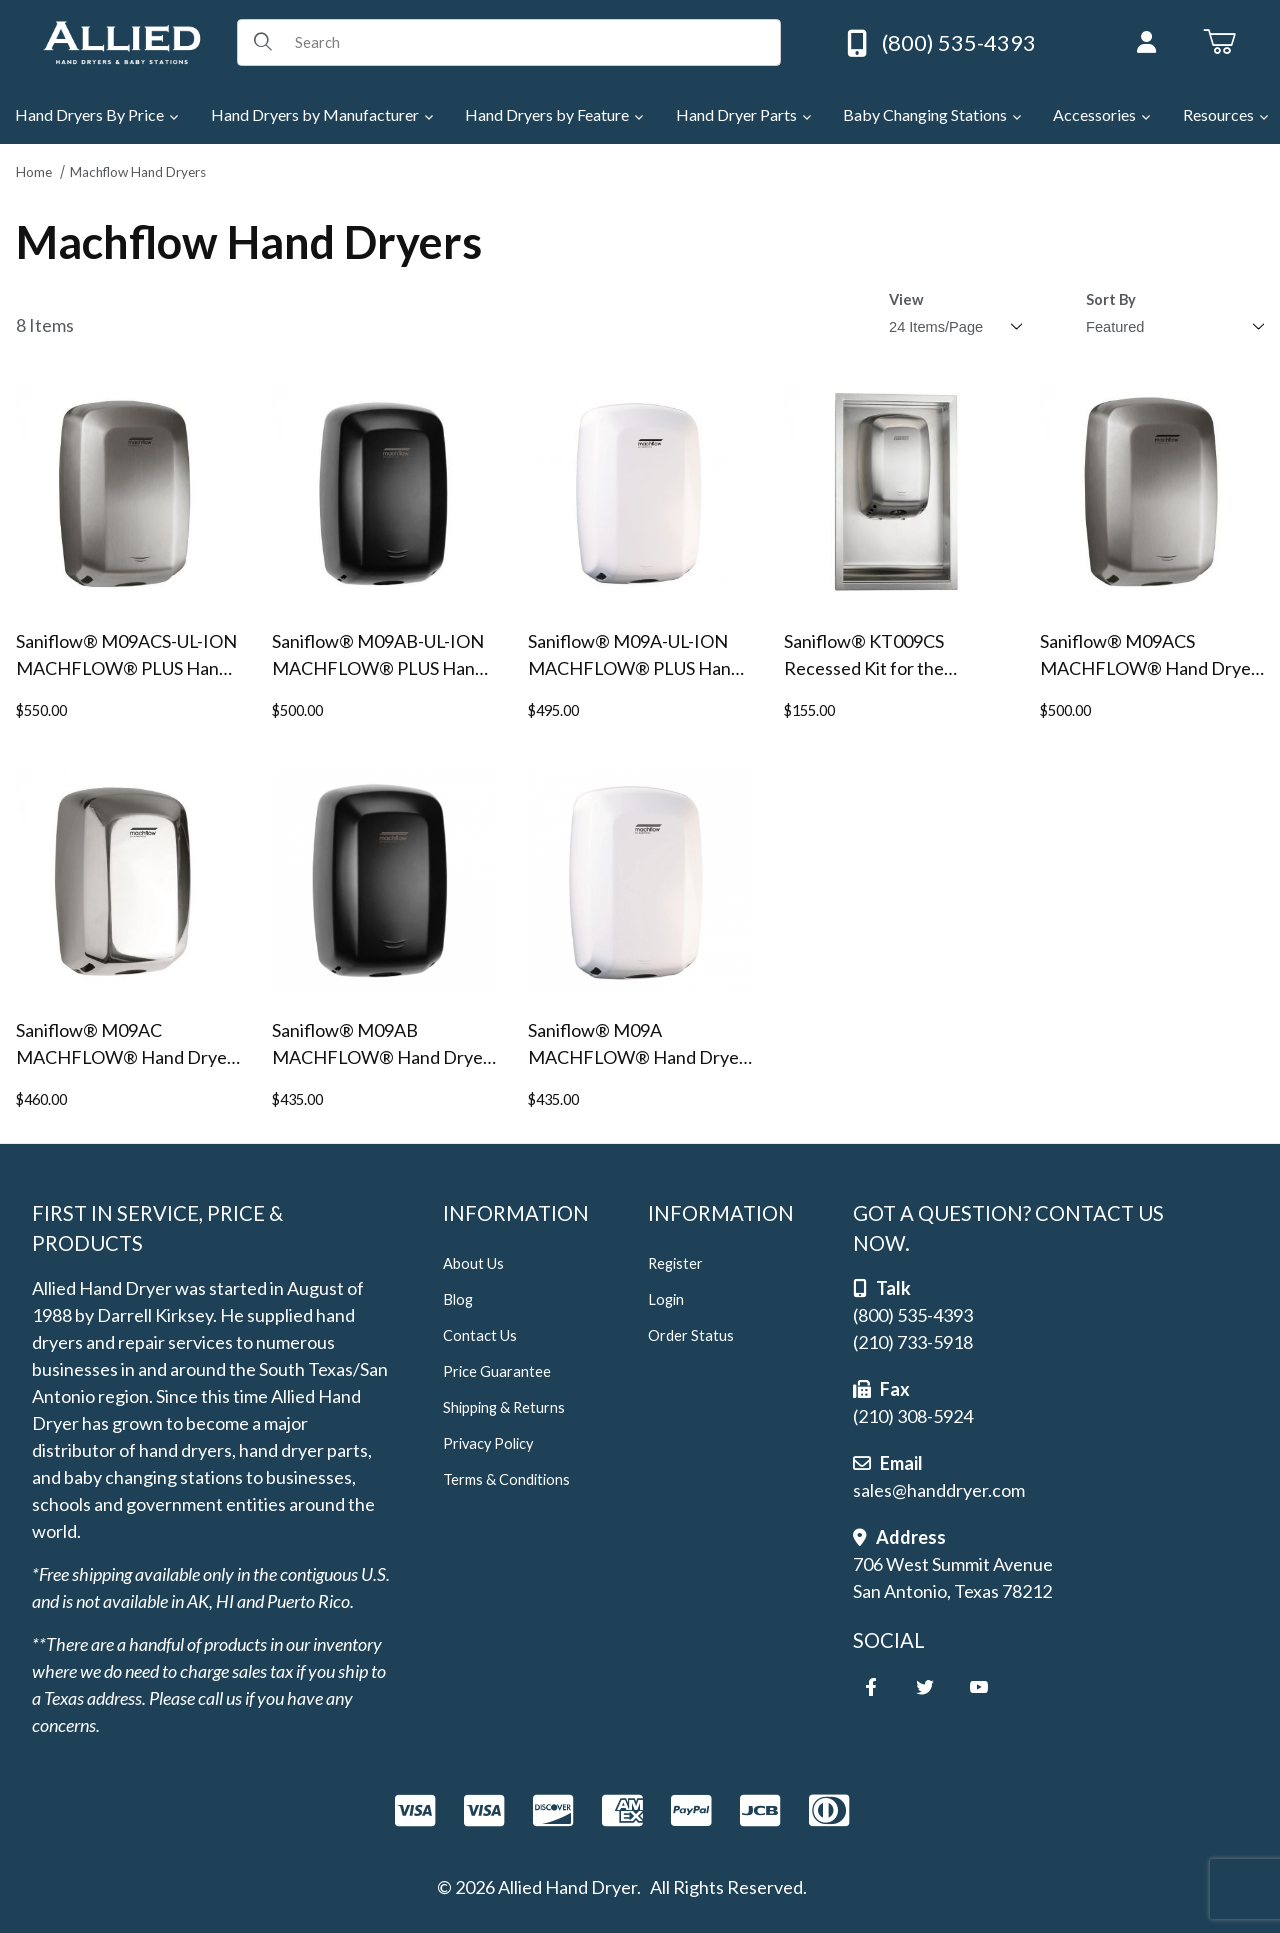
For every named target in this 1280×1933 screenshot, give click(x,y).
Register (675, 1263)
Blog (458, 1299)
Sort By (1111, 299)
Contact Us (480, 1335)
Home (34, 172)
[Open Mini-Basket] (1219, 42)
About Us (473, 1263)
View (906, 299)
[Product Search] (530, 42)
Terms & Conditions (506, 1479)
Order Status (691, 1335)
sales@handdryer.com (939, 1490)
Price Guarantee (497, 1371)
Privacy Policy (488, 1443)
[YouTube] (979, 1687)
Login (666, 1299)
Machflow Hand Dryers (138, 172)
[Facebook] (871, 1687)
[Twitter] (925, 1687)
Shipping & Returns (504, 1407)
